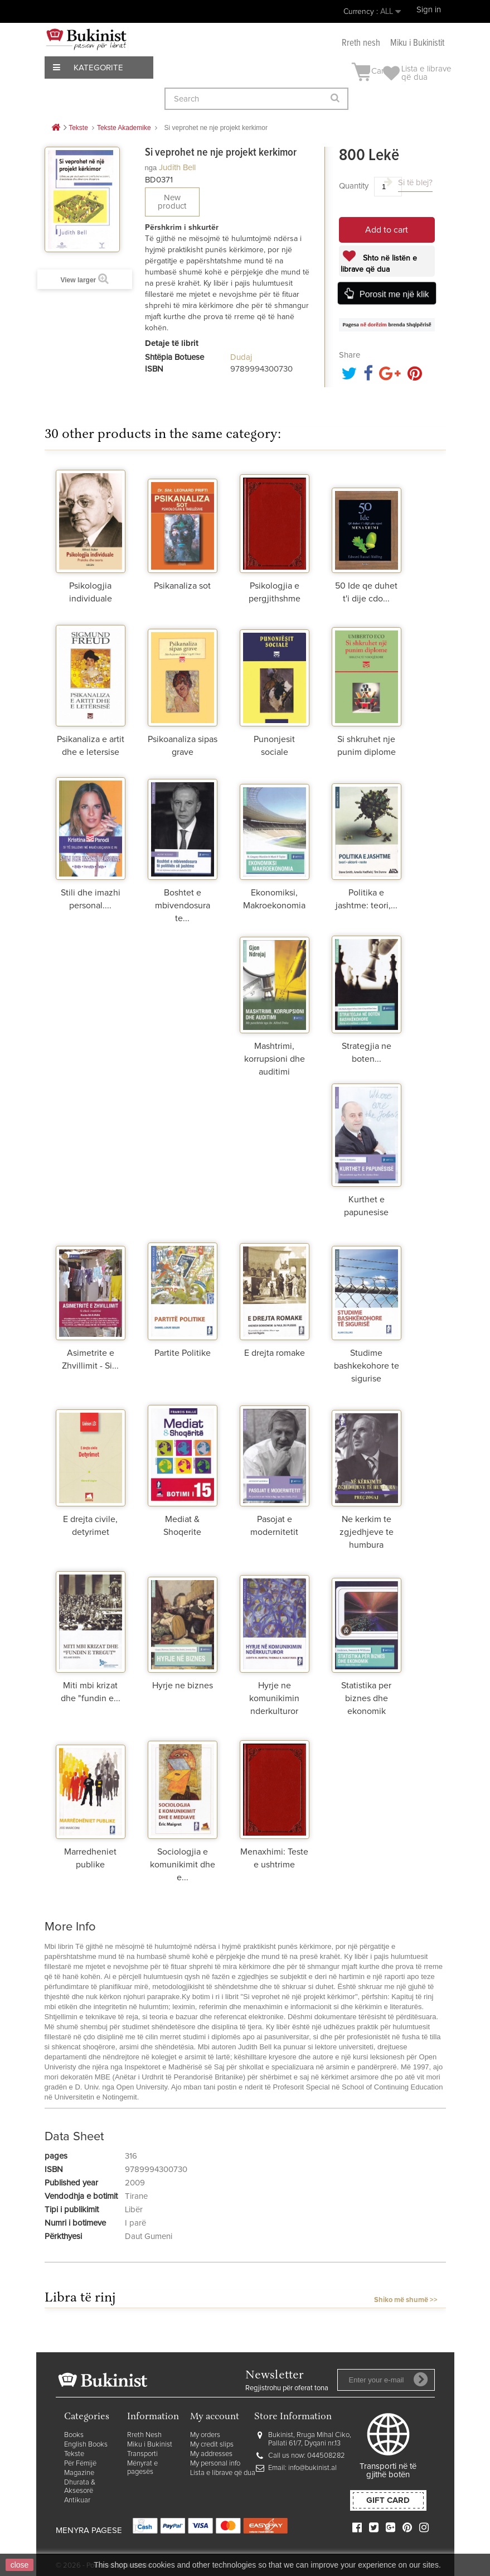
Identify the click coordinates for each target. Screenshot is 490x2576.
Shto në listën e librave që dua (379, 263)
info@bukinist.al (312, 2468)
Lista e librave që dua (222, 2473)
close (20, 2564)
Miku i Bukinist (149, 2444)
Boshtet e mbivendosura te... (182, 905)
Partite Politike (182, 1353)
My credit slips (212, 2444)
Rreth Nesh (144, 2435)
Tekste (74, 2454)
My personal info (215, 2463)
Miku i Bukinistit (417, 43)
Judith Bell (177, 167)
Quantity (353, 186)
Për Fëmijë (80, 2463)
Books (74, 2435)
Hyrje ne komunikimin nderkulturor (274, 1698)
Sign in (428, 10)
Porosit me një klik (394, 293)
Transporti (142, 2454)
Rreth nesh (361, 43)
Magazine (79, 2473)
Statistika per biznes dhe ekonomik (366, 1698)
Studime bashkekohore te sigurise (366, 1366)
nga (151, 167)
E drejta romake (274, 1353)
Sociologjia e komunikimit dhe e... (182, 1864)
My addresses (211, 2454)
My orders (205, 2435)
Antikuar (77, 2500)
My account (214, 2417)
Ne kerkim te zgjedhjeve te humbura (366, 1532)
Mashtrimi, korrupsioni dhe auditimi (274, 1059)
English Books (86, 2444)
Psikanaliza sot (182, 585)
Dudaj (241, 357)
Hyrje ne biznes (182, 1685)
